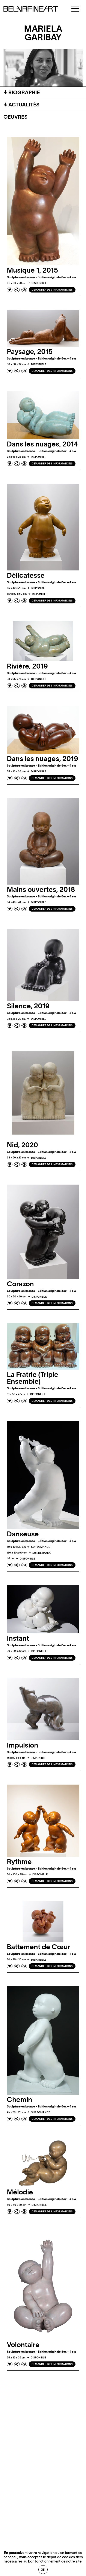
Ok (43, 2569)
